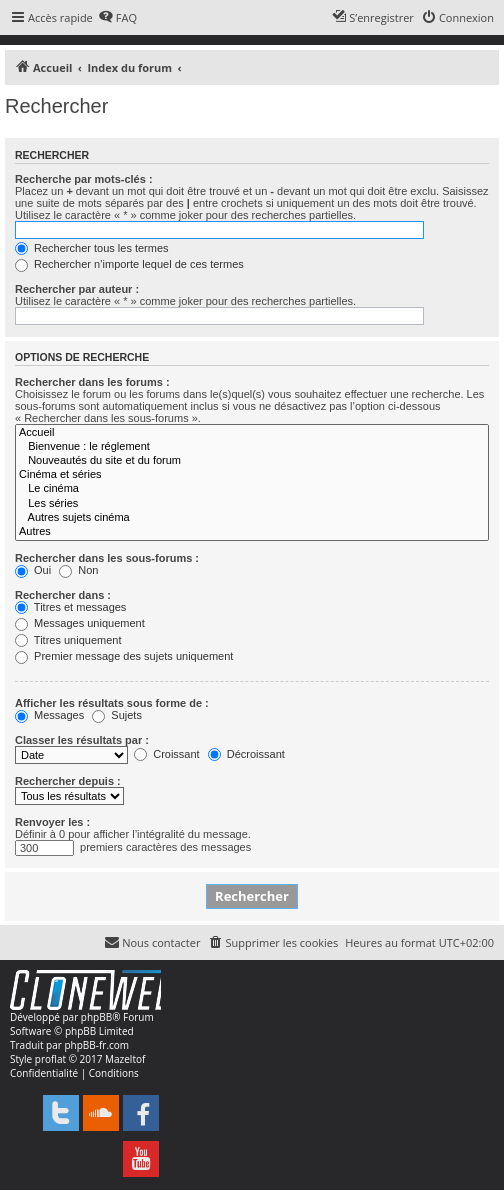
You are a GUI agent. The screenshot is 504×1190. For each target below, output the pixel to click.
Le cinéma (252, 489)
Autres (252, 532)
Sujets (117, 715)
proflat (50, 1059)
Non (78, 570)
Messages (49, 715)
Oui (33, 570)
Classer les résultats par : (82, 740)
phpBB (96, 1017)
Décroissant (246, 754)
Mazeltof (125, 1059)
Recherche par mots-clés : (84, 179)
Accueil (252, 433)
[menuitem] (117, 18)
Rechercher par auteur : (77, 289)
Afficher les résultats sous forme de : (112, 703)
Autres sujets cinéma (252, 518)
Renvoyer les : (52, 822)
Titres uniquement (68, 640)
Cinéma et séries (252, 475)
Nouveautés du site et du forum (252, 461)
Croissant (167, 754)
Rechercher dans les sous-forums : (107, 558)
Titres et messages (70, 607)
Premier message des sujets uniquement (124, 656)
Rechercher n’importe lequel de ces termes (129, 264)
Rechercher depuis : (68, 781)
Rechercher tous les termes (92, 248)
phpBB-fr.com (96, 1045)
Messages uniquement (80, 623)
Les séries (252, 504)
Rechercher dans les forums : (92, 382)
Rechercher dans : (63, 595)
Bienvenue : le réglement (252, 447)
